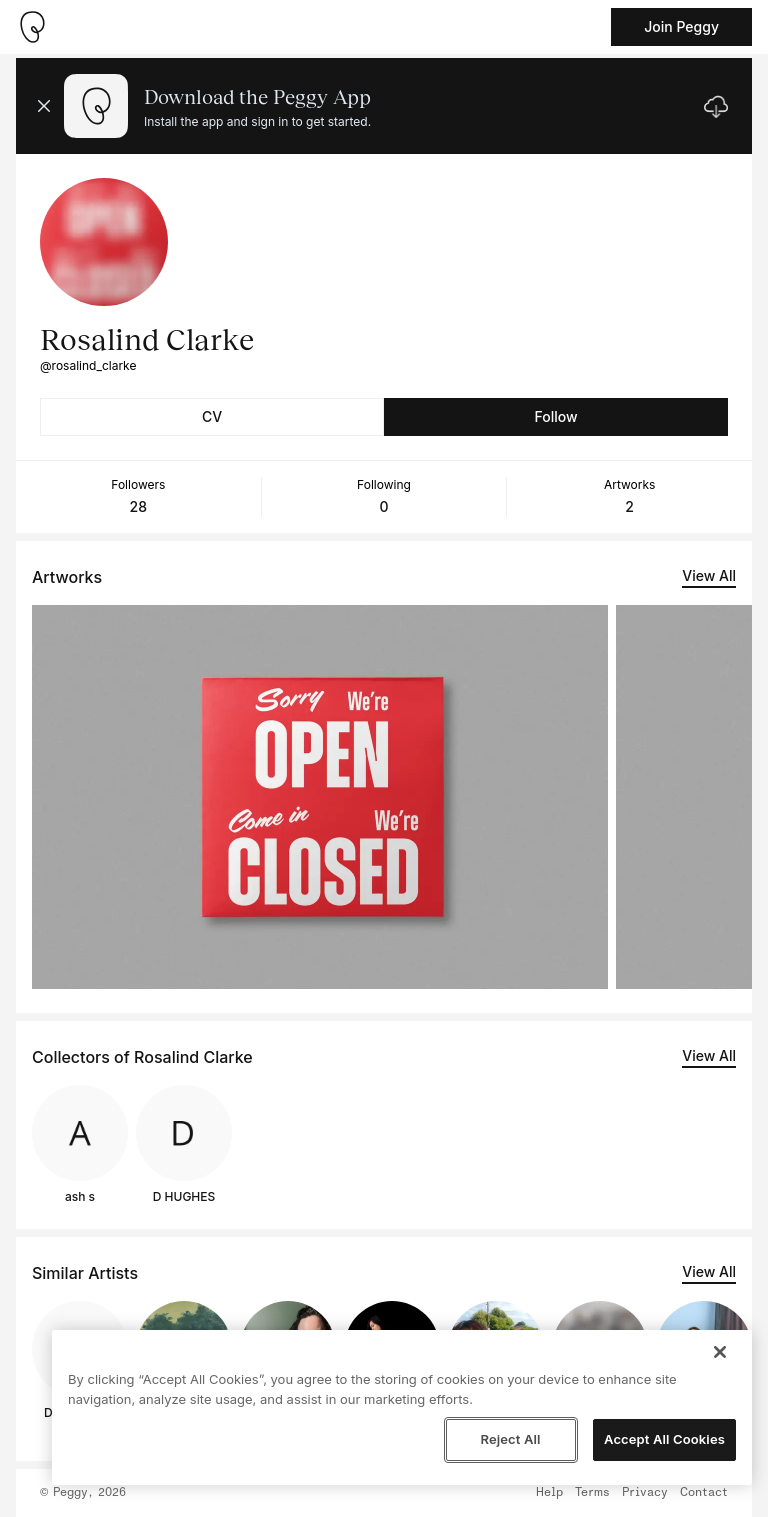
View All (709, 575)
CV (212, 416)
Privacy (645, 1493)
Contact (704, 1493)
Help (549, 1493)
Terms (592, 1493)
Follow (555, 416)
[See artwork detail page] (320, 797)
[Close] (720, 1352)
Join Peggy (681, 26)
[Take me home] (32, 27)
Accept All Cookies (664, 1439)
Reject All (510, 1439)
